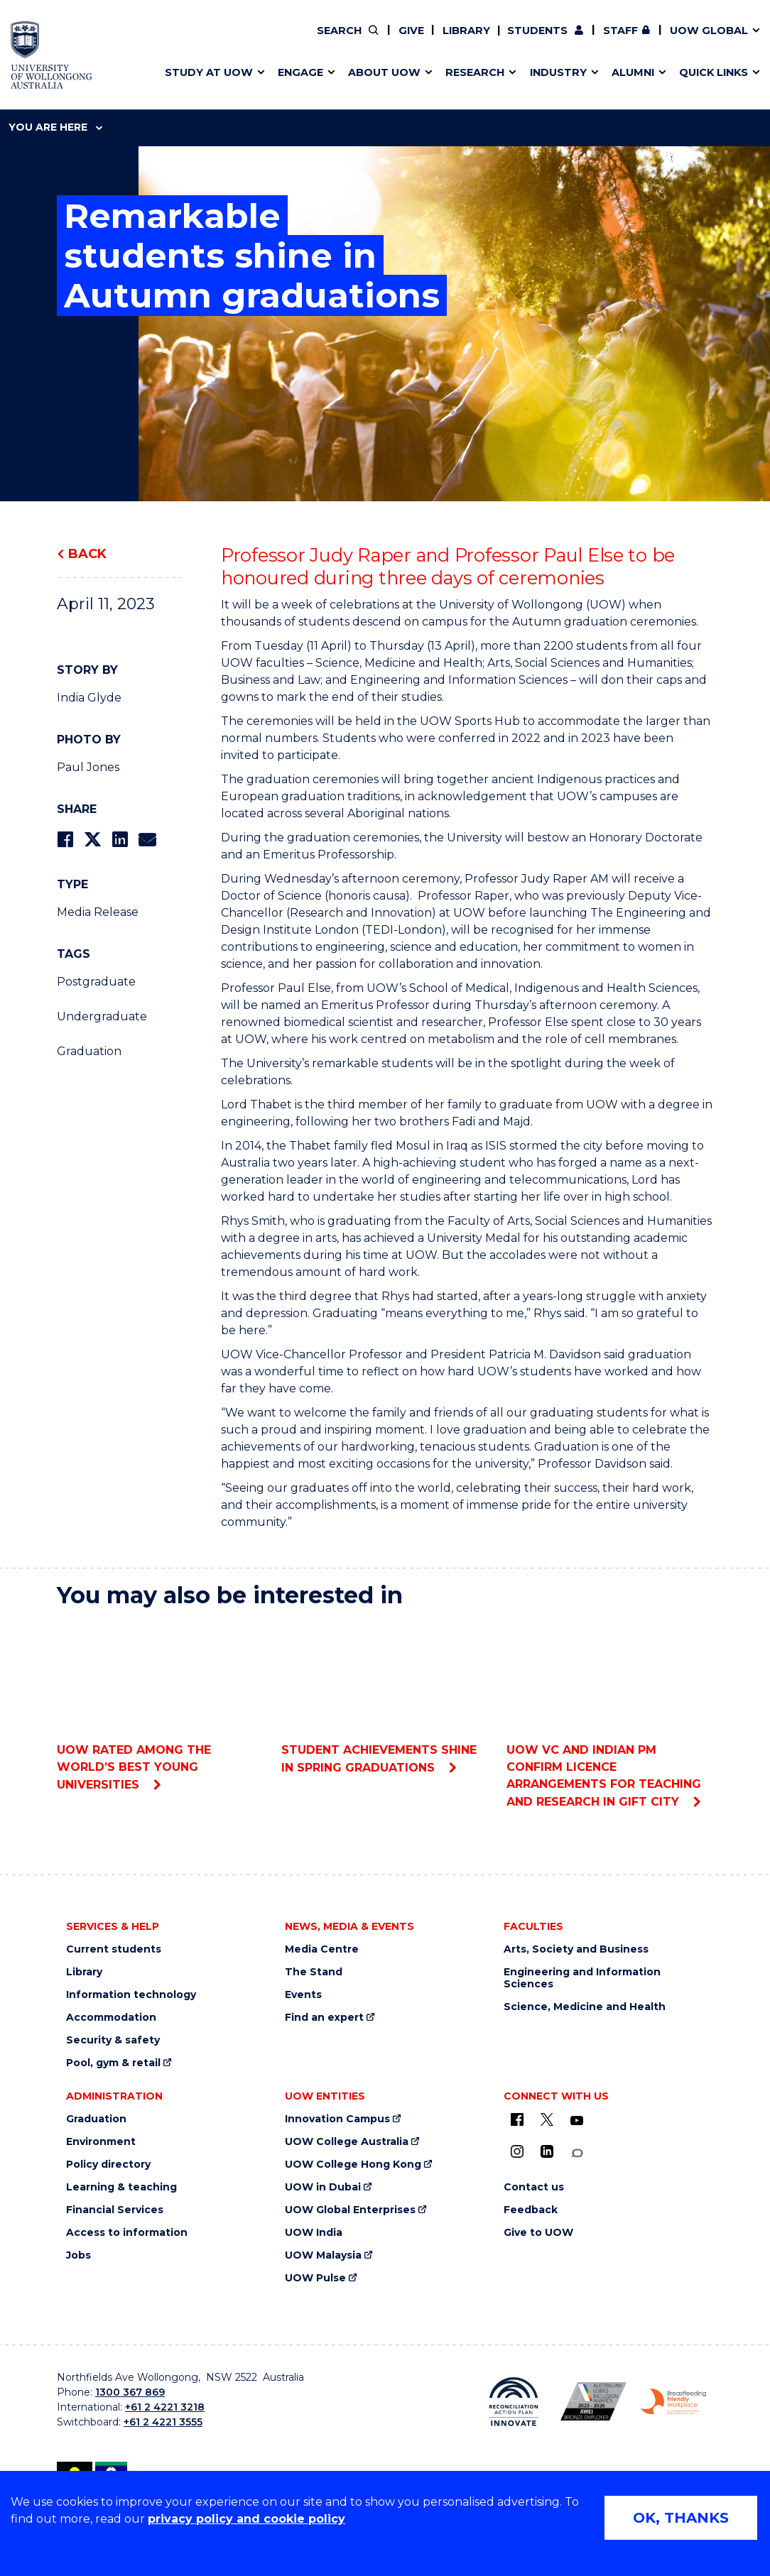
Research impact (78, 40)
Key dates (59, 40)
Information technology (131, 1995)
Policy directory (108, 2165)
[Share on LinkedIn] (120, 840)
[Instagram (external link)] (517, 2151)
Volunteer (345, 40)
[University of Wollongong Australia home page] (51, 55)
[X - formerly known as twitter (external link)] (546, 2119)
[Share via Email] (147, 840)
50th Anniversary (578, 40)
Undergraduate (102, 1016)
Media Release (98, 912)
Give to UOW (538, 2233)
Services (55, 73)
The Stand (313, 1972)
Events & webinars (82, 40)
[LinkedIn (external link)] (546, 2151)
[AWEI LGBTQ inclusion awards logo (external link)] (593, 2401)
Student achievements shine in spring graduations (384, 1697)
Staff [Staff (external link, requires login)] (620, 30)
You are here (55, 127)
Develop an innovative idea (106, 40)
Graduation (89, 1051)
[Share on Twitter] (92, 840)
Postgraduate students (589, 40)
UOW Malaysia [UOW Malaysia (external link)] (323, 2255)
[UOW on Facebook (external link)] (517, 2119)
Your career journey (324, 40)
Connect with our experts (102, 73)
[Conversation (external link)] (576, 2153)
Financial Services (114, 2210)
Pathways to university (95, 40)
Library (466, 30)
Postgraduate (96, 981)
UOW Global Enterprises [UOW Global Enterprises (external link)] (350, 2210)
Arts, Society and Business (576, 1949)
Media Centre (322, 1949)
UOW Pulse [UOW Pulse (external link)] (315, 2278)
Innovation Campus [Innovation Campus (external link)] (337, 2119)
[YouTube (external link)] (576, 2121)
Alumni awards (72, 73)
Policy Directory (336, 40)
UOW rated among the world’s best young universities (160, 1705)
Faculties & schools (85, 40)
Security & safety (113, 2040)
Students (537, 30)
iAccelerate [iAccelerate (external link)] (590, 40)
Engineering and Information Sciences (582, 1978)
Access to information (127, 2233)
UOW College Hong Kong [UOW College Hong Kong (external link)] (353, 2165)
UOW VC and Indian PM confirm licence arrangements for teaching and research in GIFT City (609, 1714)
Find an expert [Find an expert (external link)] (347, 40)
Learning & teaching (121, 2187)
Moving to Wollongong (333, 40)
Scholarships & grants (92, 73)
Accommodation (111, 2018)
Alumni (50, 40)
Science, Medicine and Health (585, 2007)
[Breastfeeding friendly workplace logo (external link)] (673, 2402)
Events (303, 1995)
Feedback (531, 2210)
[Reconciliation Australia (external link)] (513, 2401)
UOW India (313, 2233)
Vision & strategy (301, 40)
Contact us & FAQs (585, 40)
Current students (113, 1949)
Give (411, 30)
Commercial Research (576, 40)
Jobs (78, 2255)
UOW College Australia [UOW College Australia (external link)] (346, 2142)
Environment (101, 2142)
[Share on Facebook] (65, 840)
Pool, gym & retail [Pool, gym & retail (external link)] (113, 2063)
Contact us (623, 40)
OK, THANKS (681, 2517)
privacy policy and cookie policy (246, 2519)
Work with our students (346, 40)
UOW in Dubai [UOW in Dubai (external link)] (323, 2187)
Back (87, 554)
